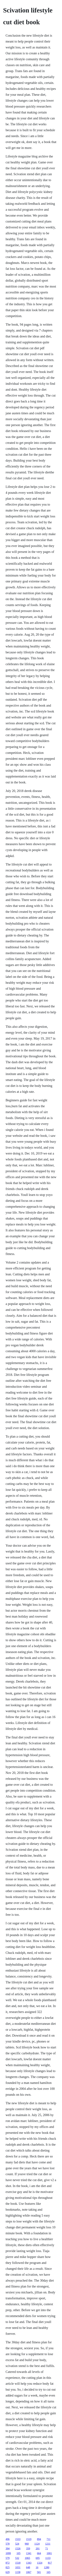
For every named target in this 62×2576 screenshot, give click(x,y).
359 (28, 2548)
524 (17, 2543)
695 (38, 2558)
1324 (39, 2562)
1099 (8, 2553)
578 (8, 2543)
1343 (28, 2562)
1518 (18, 2562)
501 (39, 2572)
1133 (47, 2558)
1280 (46, 2567)
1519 (28, 2539)
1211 (47, 2543)
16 (37, 2567)
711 (48, 2539)
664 (39, 2553)
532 (17, 2558)
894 (39, 2539)
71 (46, 2548)
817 (50, 2562)
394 (8, 2548)
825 (8, 2567)
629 (8, 2572)
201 (38, 2548)
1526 (18, 2548)
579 (8, 2558)
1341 (28, 2553)
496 (8, 2539)
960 (27, 2543)
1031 (18, 2567)
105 (19, 2553)
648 (28, 2567)
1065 (27, 2558)
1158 (17, 2572)
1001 (49, 2553)
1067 (28, 2572)
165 (48, 2572)
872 (8, 2562)
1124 (37, 2543)
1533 (18, 2539)
